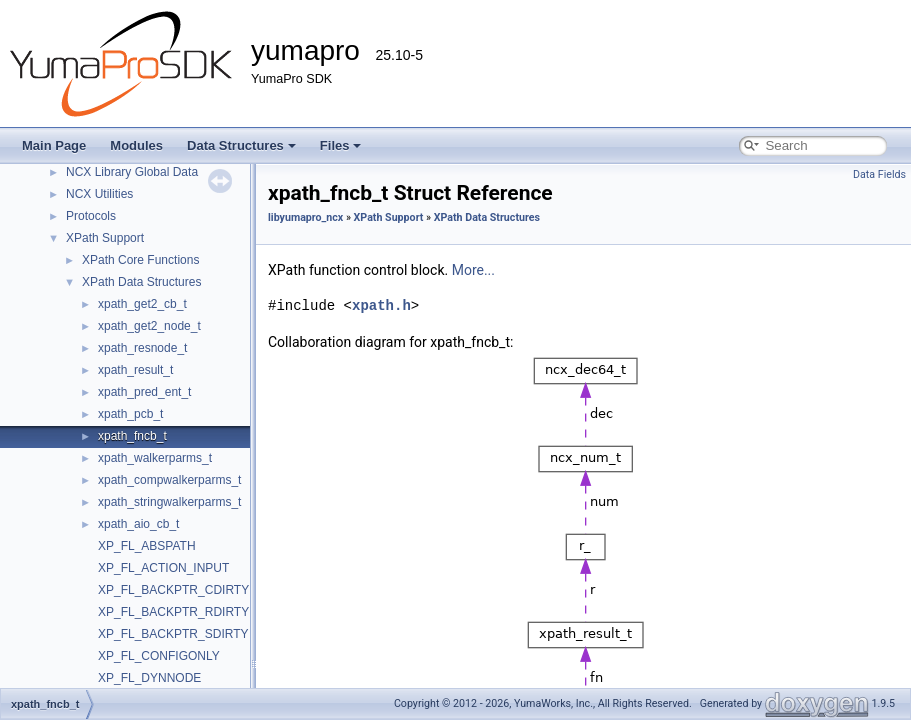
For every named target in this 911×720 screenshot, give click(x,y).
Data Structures (241, 145)
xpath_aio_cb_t (138, 524)
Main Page (54, 145)
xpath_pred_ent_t (144, 392)
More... (473, 270)
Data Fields (879, 174)
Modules (136, 145)
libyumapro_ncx (305, 217)
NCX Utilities (99, 194)
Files (341, 145)
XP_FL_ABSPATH (147, 546)
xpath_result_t (135, 370)
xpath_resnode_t (142, 348)
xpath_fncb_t (132, 436)
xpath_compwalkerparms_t (169, 480)
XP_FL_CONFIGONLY (159, 656)
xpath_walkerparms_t (155, 458)
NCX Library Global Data (132, 172)
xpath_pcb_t (130, 414)
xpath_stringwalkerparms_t (169, 502)
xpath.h (381, 305)
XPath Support (105, 238)
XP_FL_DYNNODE (149, 678)
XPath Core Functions (140, 260)
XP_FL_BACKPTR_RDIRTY (173, 612)
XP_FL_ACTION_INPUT (163, 568)
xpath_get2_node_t (149, 326)
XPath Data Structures (141, 282)
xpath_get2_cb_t (142, 304)
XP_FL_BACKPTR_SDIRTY (173, 634)
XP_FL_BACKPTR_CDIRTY (173, 590)
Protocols (91, 216)
